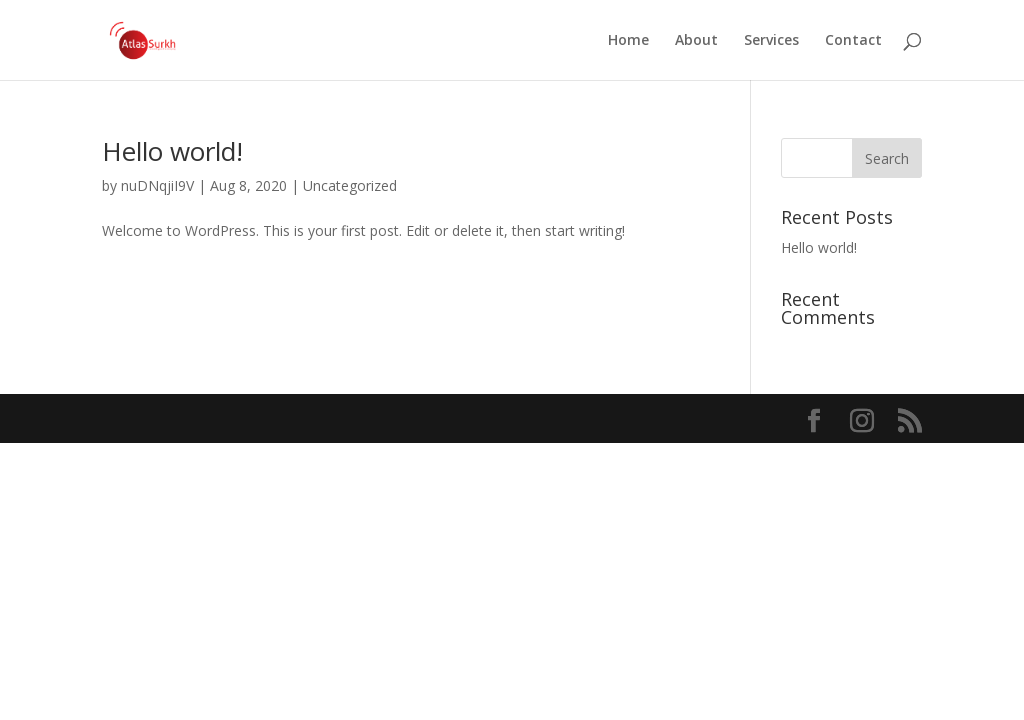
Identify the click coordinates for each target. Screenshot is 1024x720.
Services (771, 41)
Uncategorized (350, 185)
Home (628, 41)
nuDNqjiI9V (157, 185)
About (696, 41)
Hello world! (172, 151)
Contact (853, 41)
